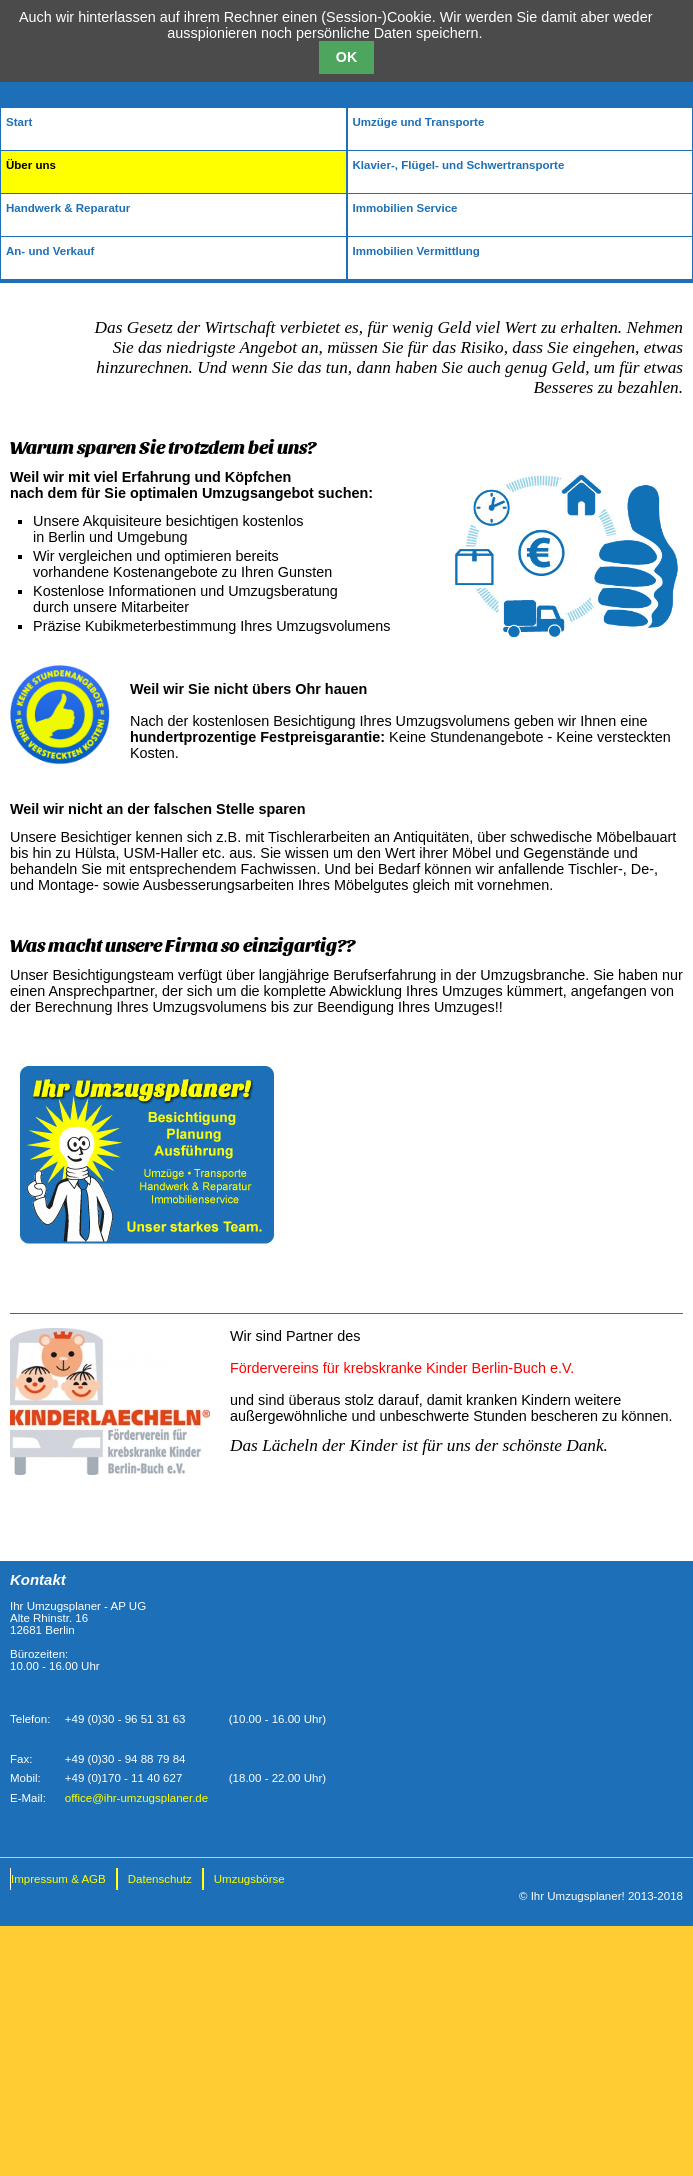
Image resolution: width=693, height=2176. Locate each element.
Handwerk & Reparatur (68, 208)
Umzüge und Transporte (419, 122)
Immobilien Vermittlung (416, 251)
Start (19, 122)
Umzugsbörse (249, 1879)
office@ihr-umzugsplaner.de (136, 1798)
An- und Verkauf (50, 251)
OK (346, 57)
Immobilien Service (405, 208)
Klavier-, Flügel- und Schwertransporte (459, 165)
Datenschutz (160, 1879)
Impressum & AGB (58, 1879)
